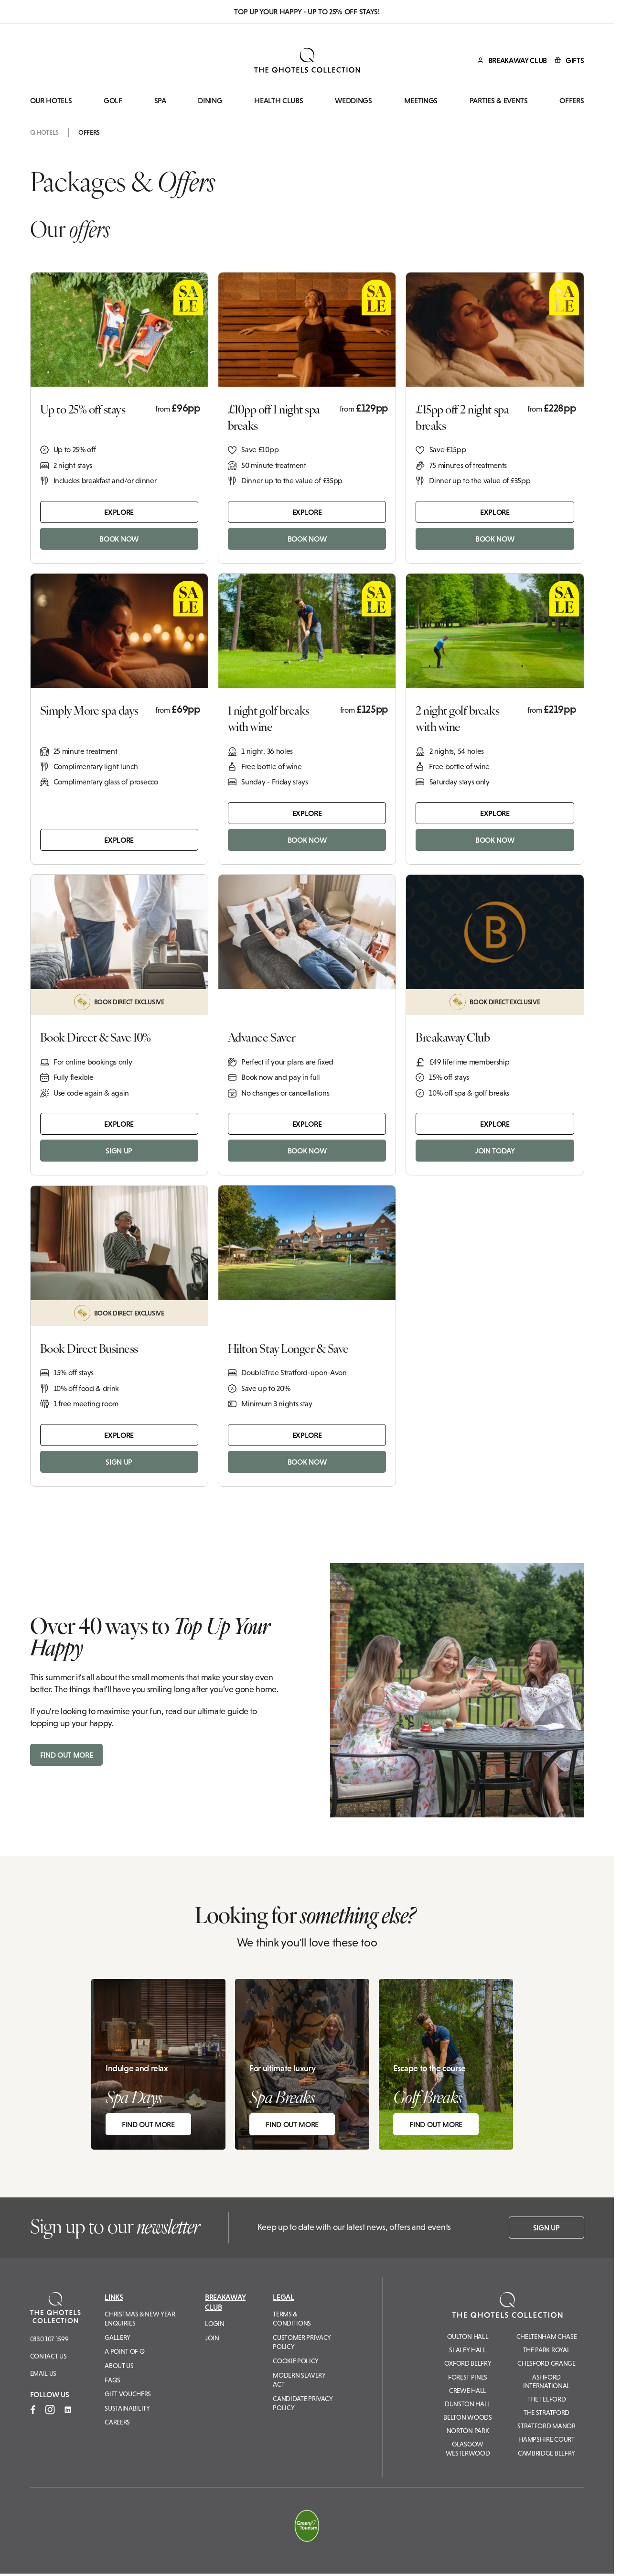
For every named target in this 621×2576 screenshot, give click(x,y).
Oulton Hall (467, 2336)
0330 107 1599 (49, 2339)
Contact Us (48, 2356)
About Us (119, 2365)
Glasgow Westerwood (468, 2448)
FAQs (112, 2380)
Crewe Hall (467, 2390)
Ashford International (546, 2381)
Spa (160, 101)
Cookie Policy (296, 2361)
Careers (117, 2422)
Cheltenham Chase (546, 2336)
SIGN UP (119, 1150)
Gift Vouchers (128, 2394)
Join (212, 2338)
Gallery (117, 2337)
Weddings (353, 101)
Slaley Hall (467, 2350)
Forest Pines (467, 2377)
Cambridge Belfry (546, 2453)
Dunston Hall (468, 2404)
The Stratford (546, 2412)
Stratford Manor (546, 2426)
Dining (210, 101)
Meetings (421, 101)
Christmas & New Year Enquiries (140, 2318)
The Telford (546, 2399)
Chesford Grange (546, 2363)
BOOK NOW (118, 538)
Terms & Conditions (292, 2318)
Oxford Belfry (468, 2363)
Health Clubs (278, 101)
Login (214, 2323)
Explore (119, 512)
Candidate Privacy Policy (303, 2403)
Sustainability (127, 2408)
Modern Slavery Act (299, 2380)
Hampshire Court (546, 2439)
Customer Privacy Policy (302, 2342)
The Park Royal (546, 2350)
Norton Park (468, 2431)
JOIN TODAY (495, 1150)
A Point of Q (124, 2351)
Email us (43, 2373)
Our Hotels (51, 101)
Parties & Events (499, 101)
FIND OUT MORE (66, 1754)
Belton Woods (467, 2417)
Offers (571, 101)
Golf (113, 101)
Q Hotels (44, 132)
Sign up (546, 2227)
